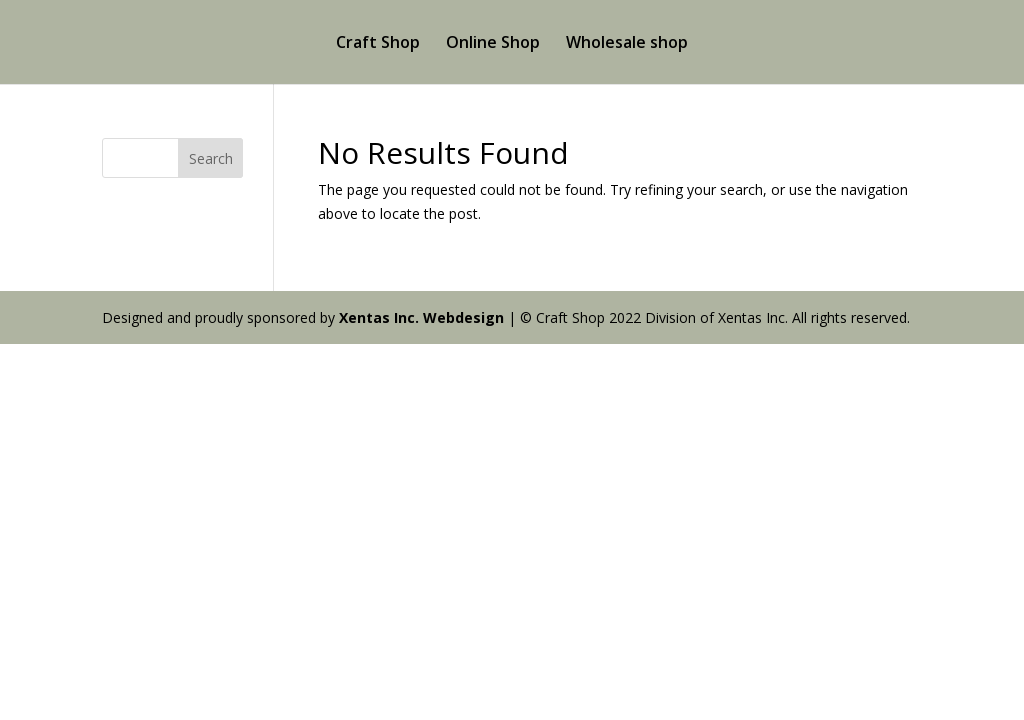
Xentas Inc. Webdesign (421, 317)
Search (211, 158)
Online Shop (493, 44)
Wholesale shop (627, 44)
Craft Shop (378, 44)
